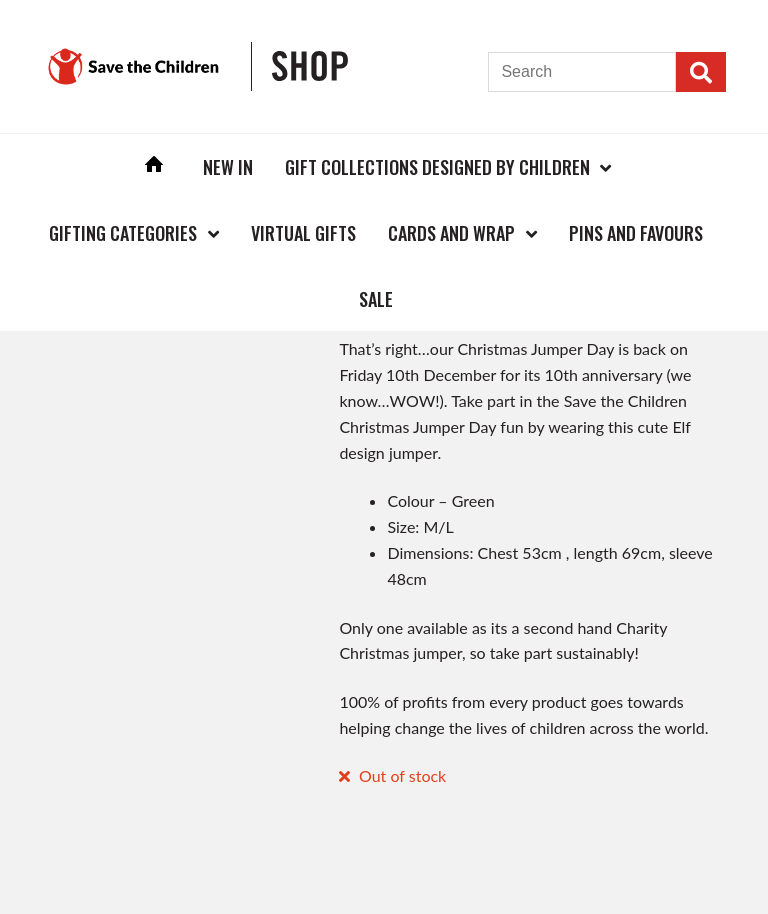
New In (228, 167)
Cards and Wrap (451, 233)
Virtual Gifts (303, 233)
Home (154, 166)
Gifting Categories (123, 233)
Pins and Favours (636, 233)
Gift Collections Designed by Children (437, 167)
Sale (376, 299)
